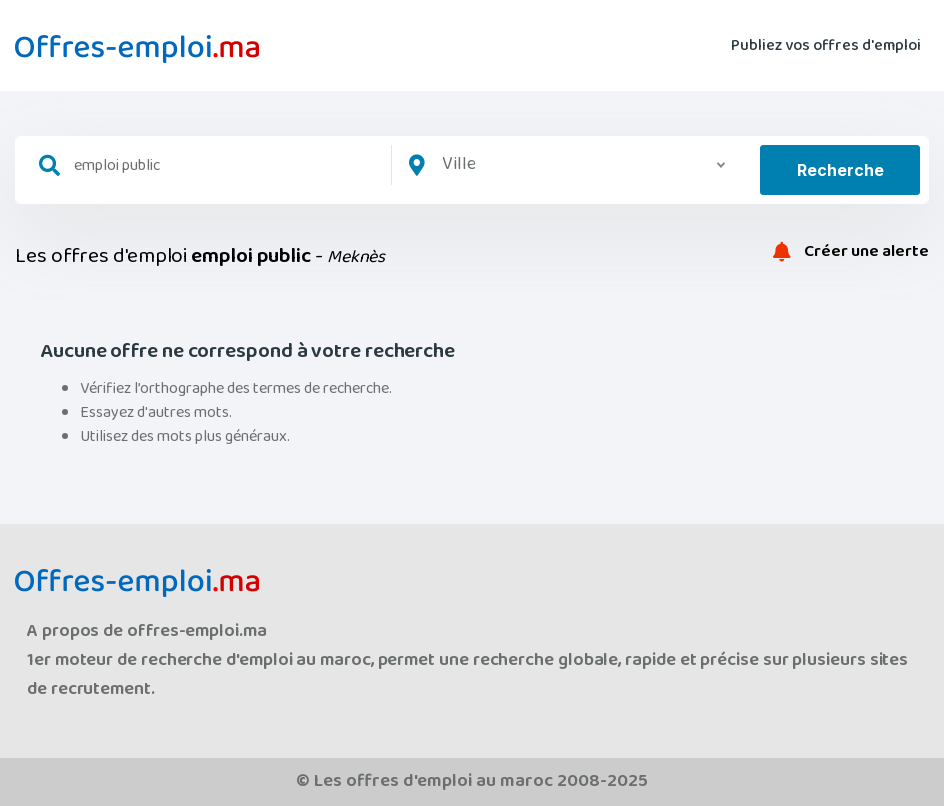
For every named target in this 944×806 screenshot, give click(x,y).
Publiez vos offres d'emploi (826, 45)
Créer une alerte (851, 252)
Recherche (840, 170)
